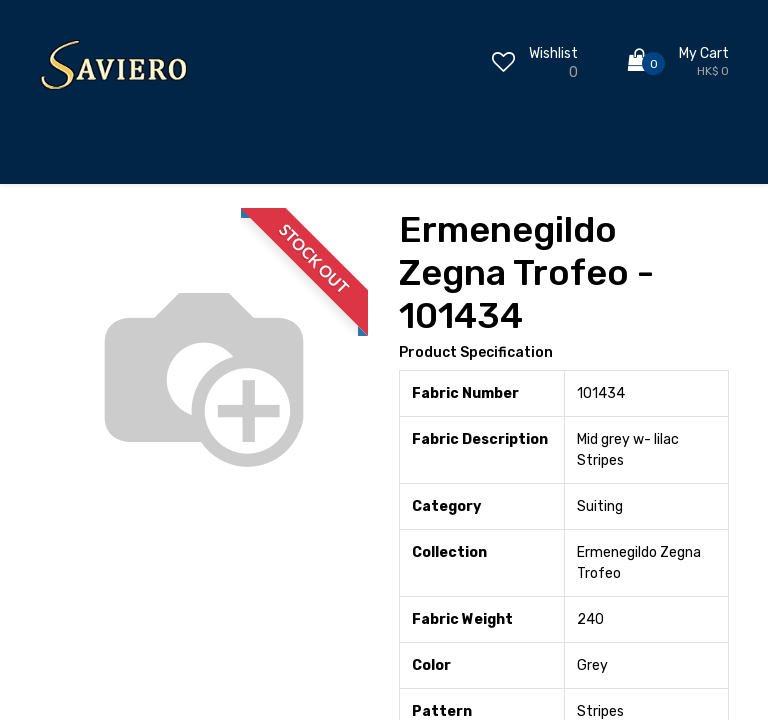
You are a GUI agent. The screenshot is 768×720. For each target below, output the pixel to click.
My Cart (704, 53)
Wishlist (553, 53)
